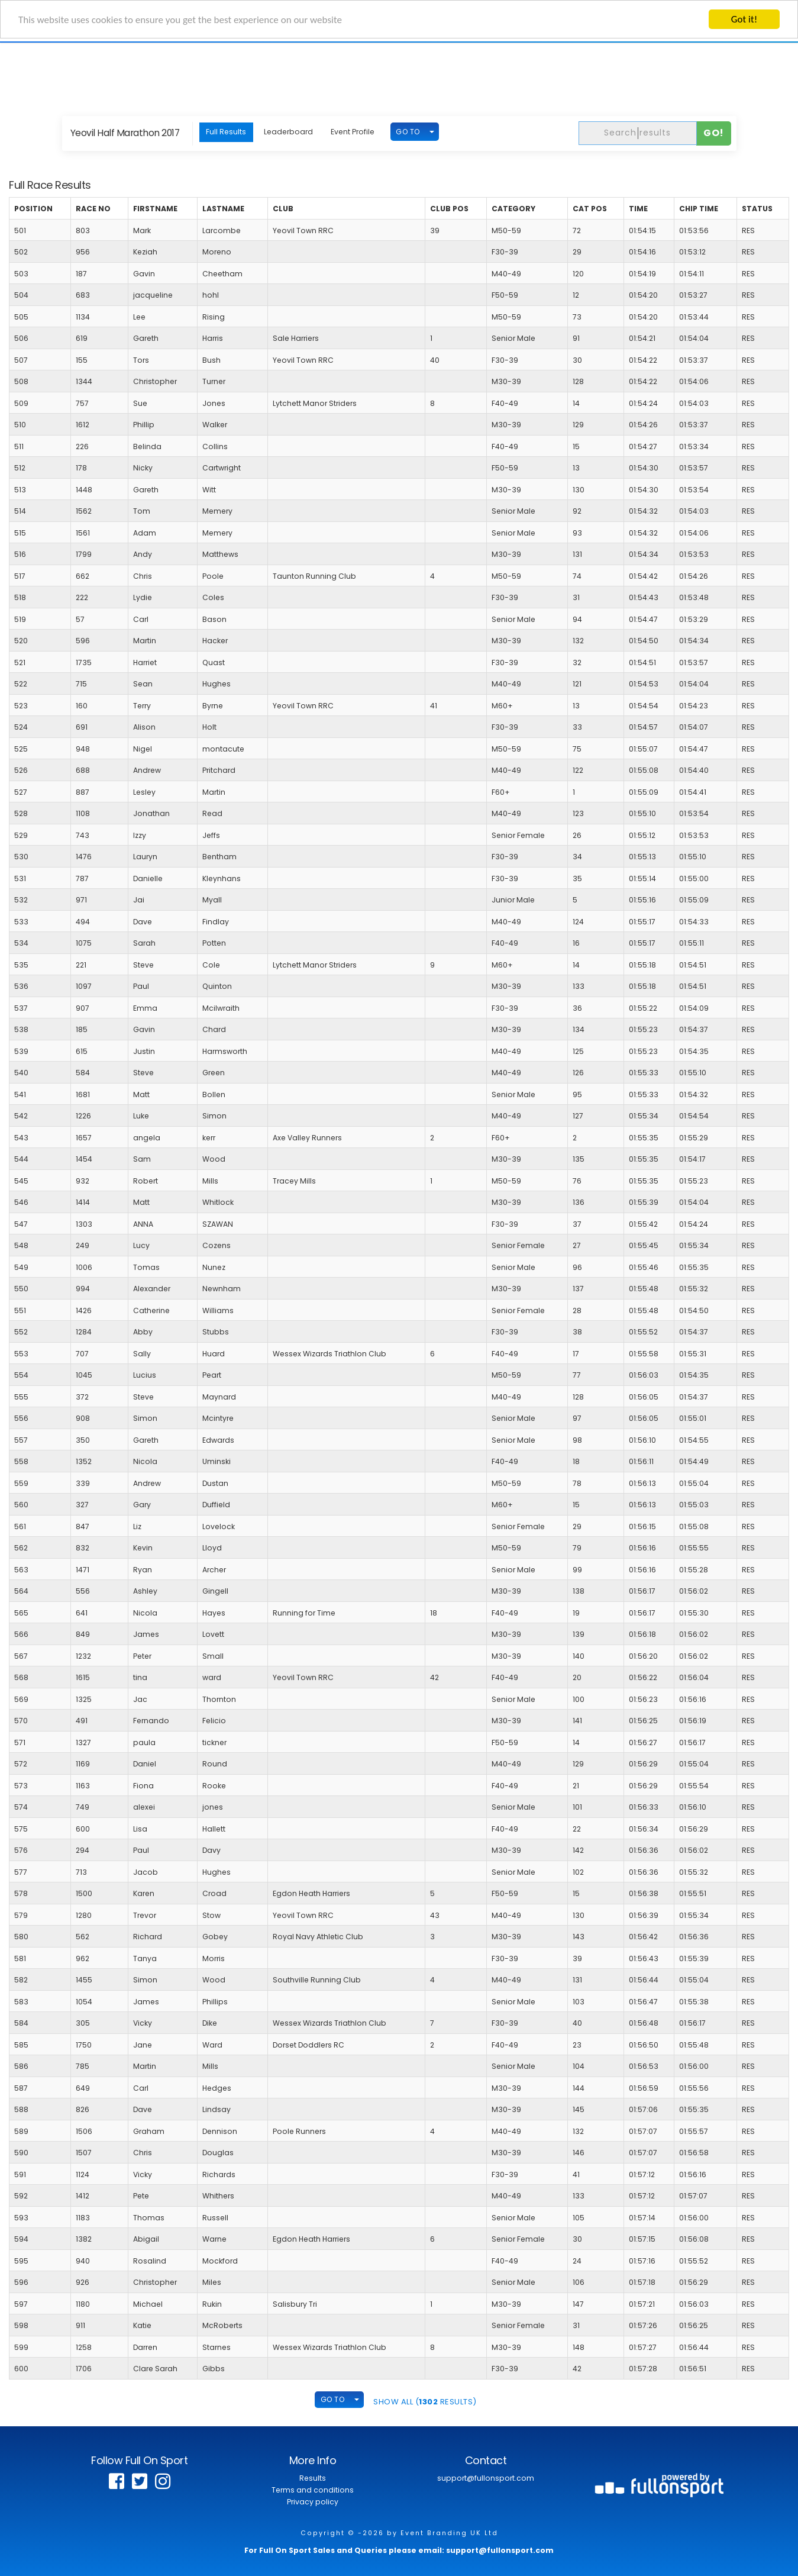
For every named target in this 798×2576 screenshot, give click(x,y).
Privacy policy (312, 2502)
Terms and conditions (313, 2490)
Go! (713, 133)
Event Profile (352, 132)
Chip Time (698, 209)
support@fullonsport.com (485, 2478)
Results (312, 2478)
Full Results (226, 132)
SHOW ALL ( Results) (425, 2401)
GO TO (408, 132)
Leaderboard (288, 132)
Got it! (744, 19)
